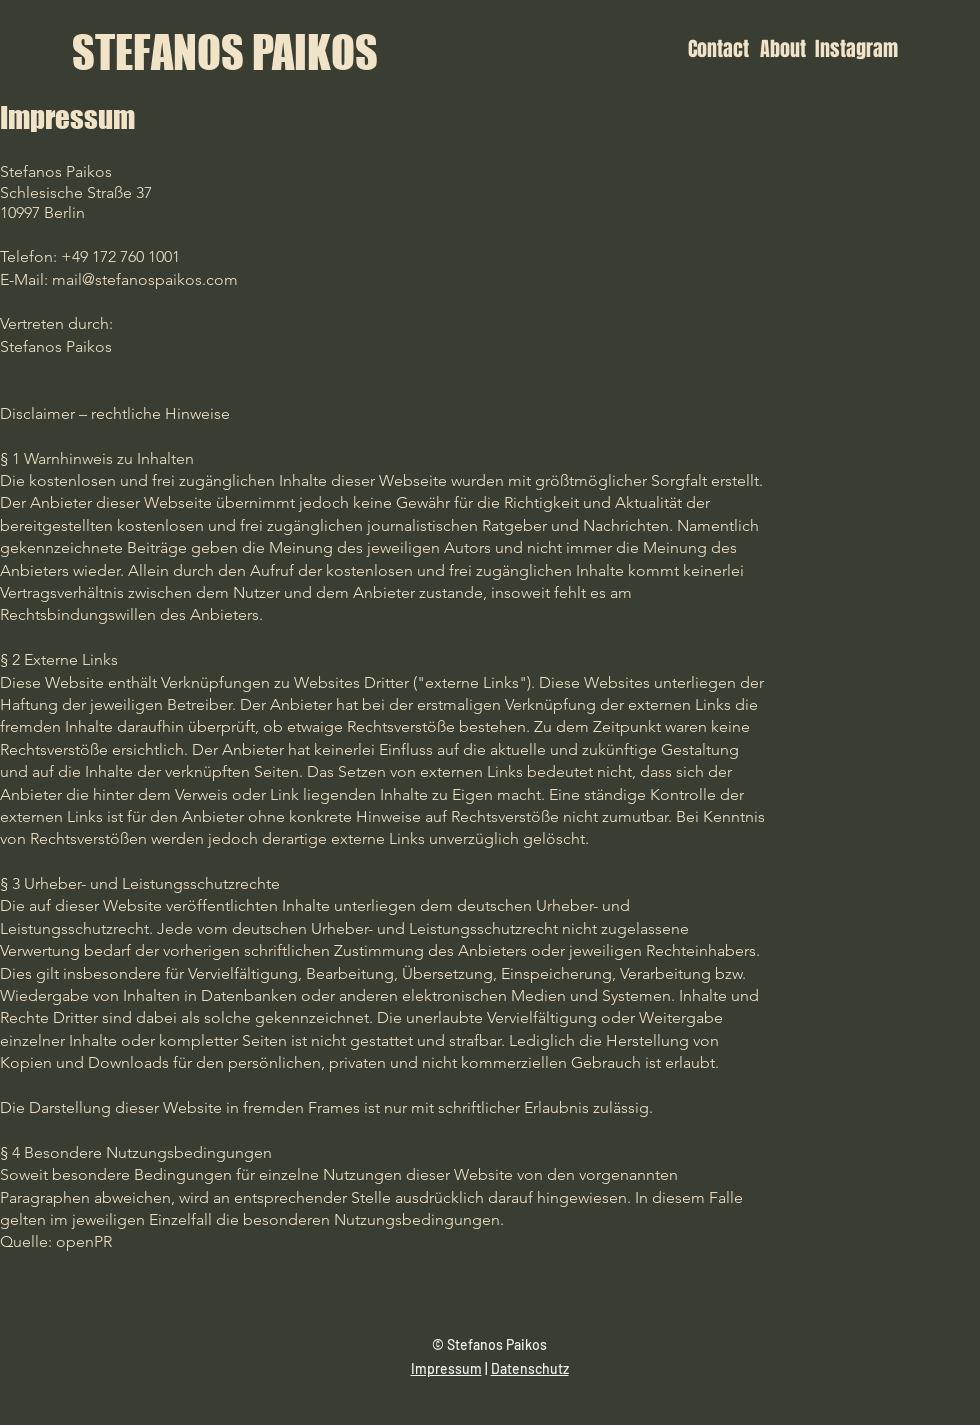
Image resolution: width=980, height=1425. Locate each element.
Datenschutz (530, 1368)
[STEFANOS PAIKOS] (225, 52)
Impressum (446, 1368)
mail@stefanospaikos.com (145, 279)
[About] (781, 49)
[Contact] (718, 49)
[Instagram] (856, 49)
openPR (84, 1241)
